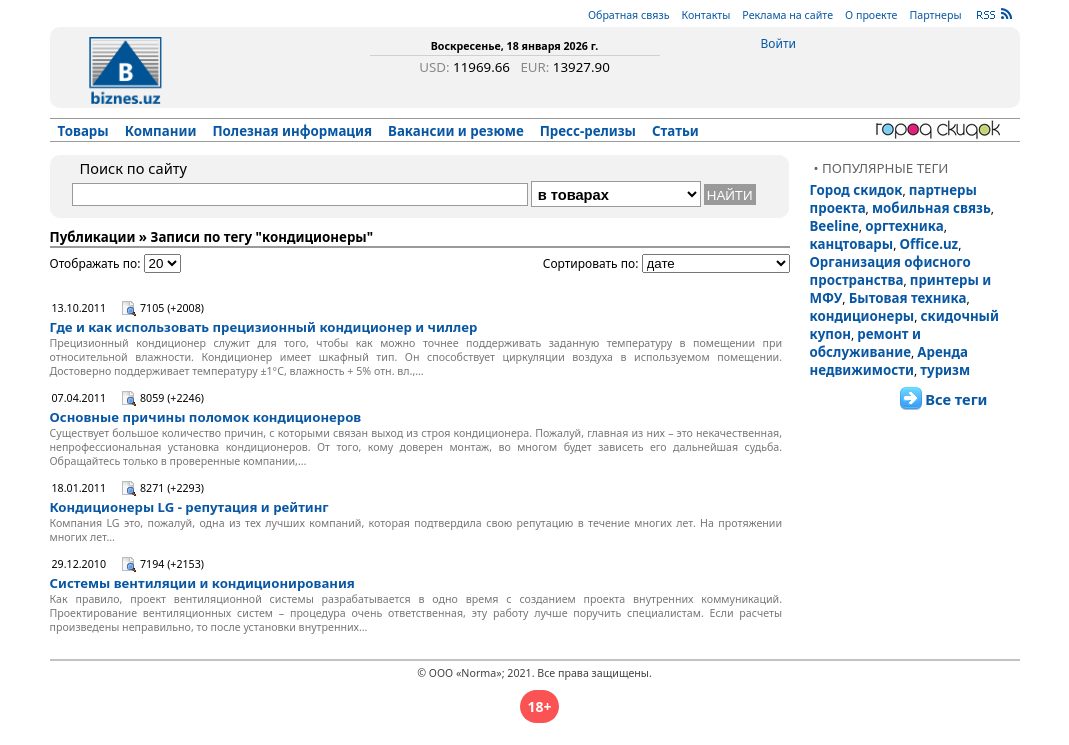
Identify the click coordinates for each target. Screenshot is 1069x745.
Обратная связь (629, 15)
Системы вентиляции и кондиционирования (202, 583)
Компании (161, 131)
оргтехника (904, 226)
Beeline (834, 226)
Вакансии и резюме (456, 131)
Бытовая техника (908, 298)
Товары (83, 131)
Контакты (705, 15)
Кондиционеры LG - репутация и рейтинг (189, 507)
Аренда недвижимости (889, 361)
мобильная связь (931, 208)
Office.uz (929, 244)
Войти (778, 43)
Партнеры (935, 15)
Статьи (675, 131)
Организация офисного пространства (890, 271)
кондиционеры (862, 316)
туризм (945, 370)
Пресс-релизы (588, 131)
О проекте (871, 15)
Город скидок (856, 190)
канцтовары (852, 244)
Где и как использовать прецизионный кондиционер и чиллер (264, 327)
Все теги (956, 399)
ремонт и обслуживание (865, 343)
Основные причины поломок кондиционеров (206, 417)
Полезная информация (292, 131)
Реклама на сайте (787, 15)
